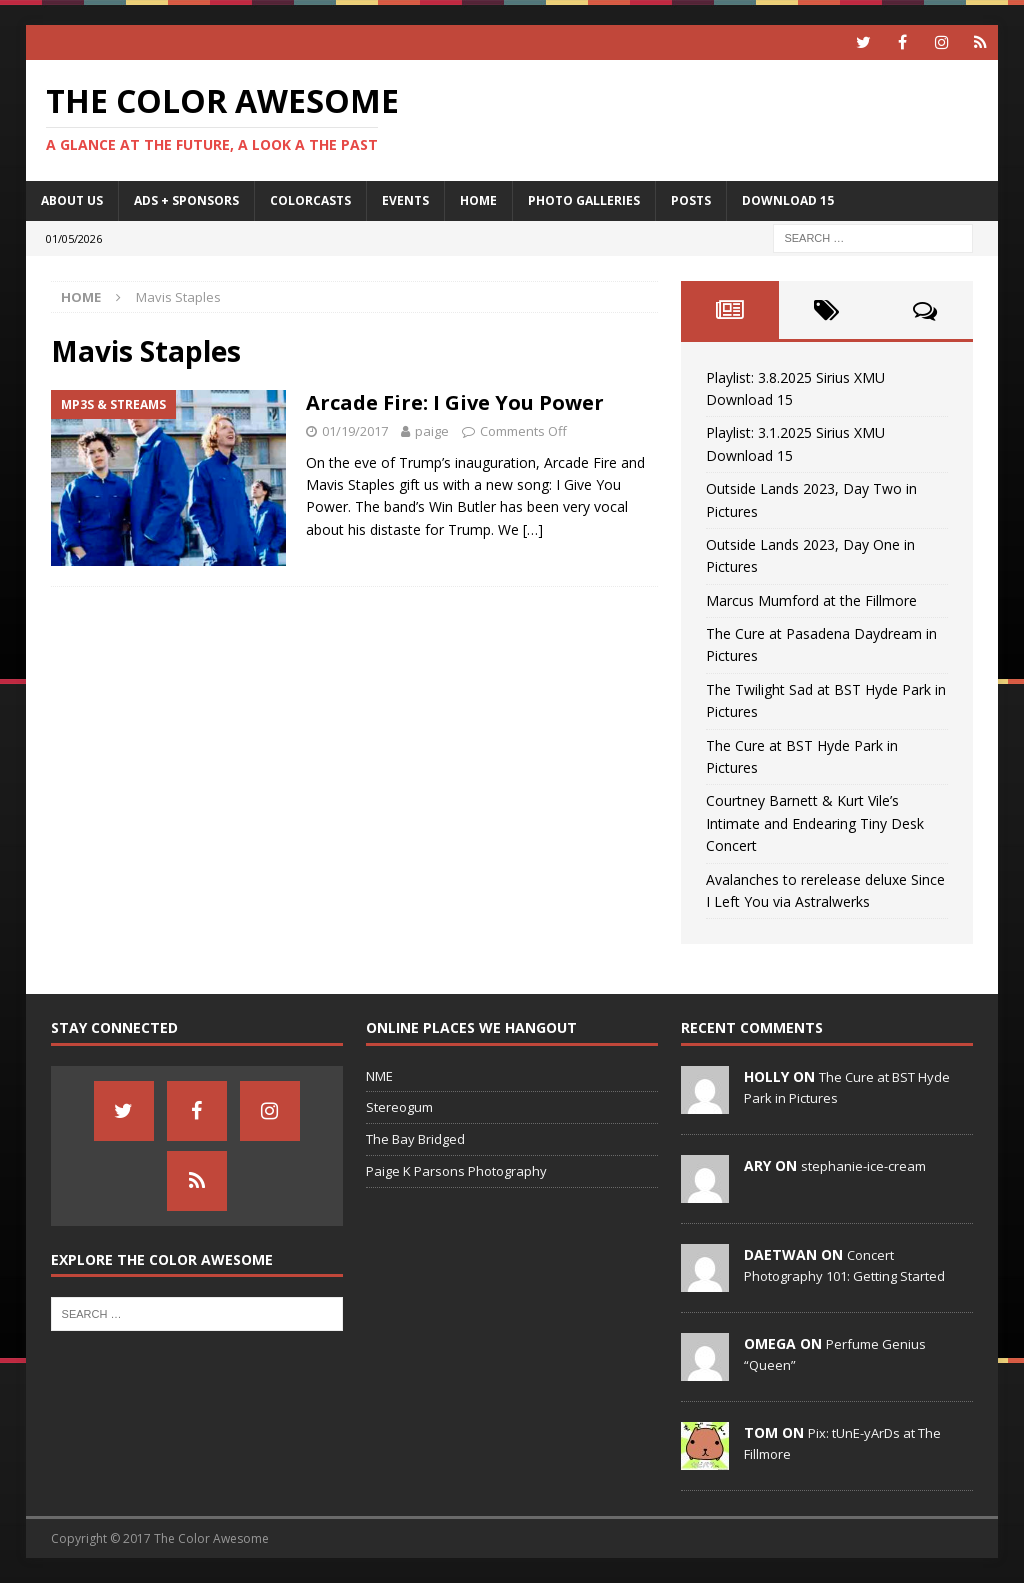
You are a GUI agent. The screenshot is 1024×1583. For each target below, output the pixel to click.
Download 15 (788, 200)
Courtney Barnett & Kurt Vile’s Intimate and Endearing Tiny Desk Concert (815, 823)
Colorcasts (310, 200)
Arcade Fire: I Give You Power (455, 402)
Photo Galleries (584, 200)
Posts (691, 200)
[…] (533, 529)
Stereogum (399, 1107)
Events (405, 200)
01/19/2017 (355, 431)
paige (432, 431)
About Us (72, 200)
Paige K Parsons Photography (456, 1171)
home (478, 200)
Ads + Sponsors (186, 200)
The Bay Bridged (415, 1139)
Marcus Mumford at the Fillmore (811, 600)
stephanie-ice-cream (863, 1166)
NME (379, 1076)
